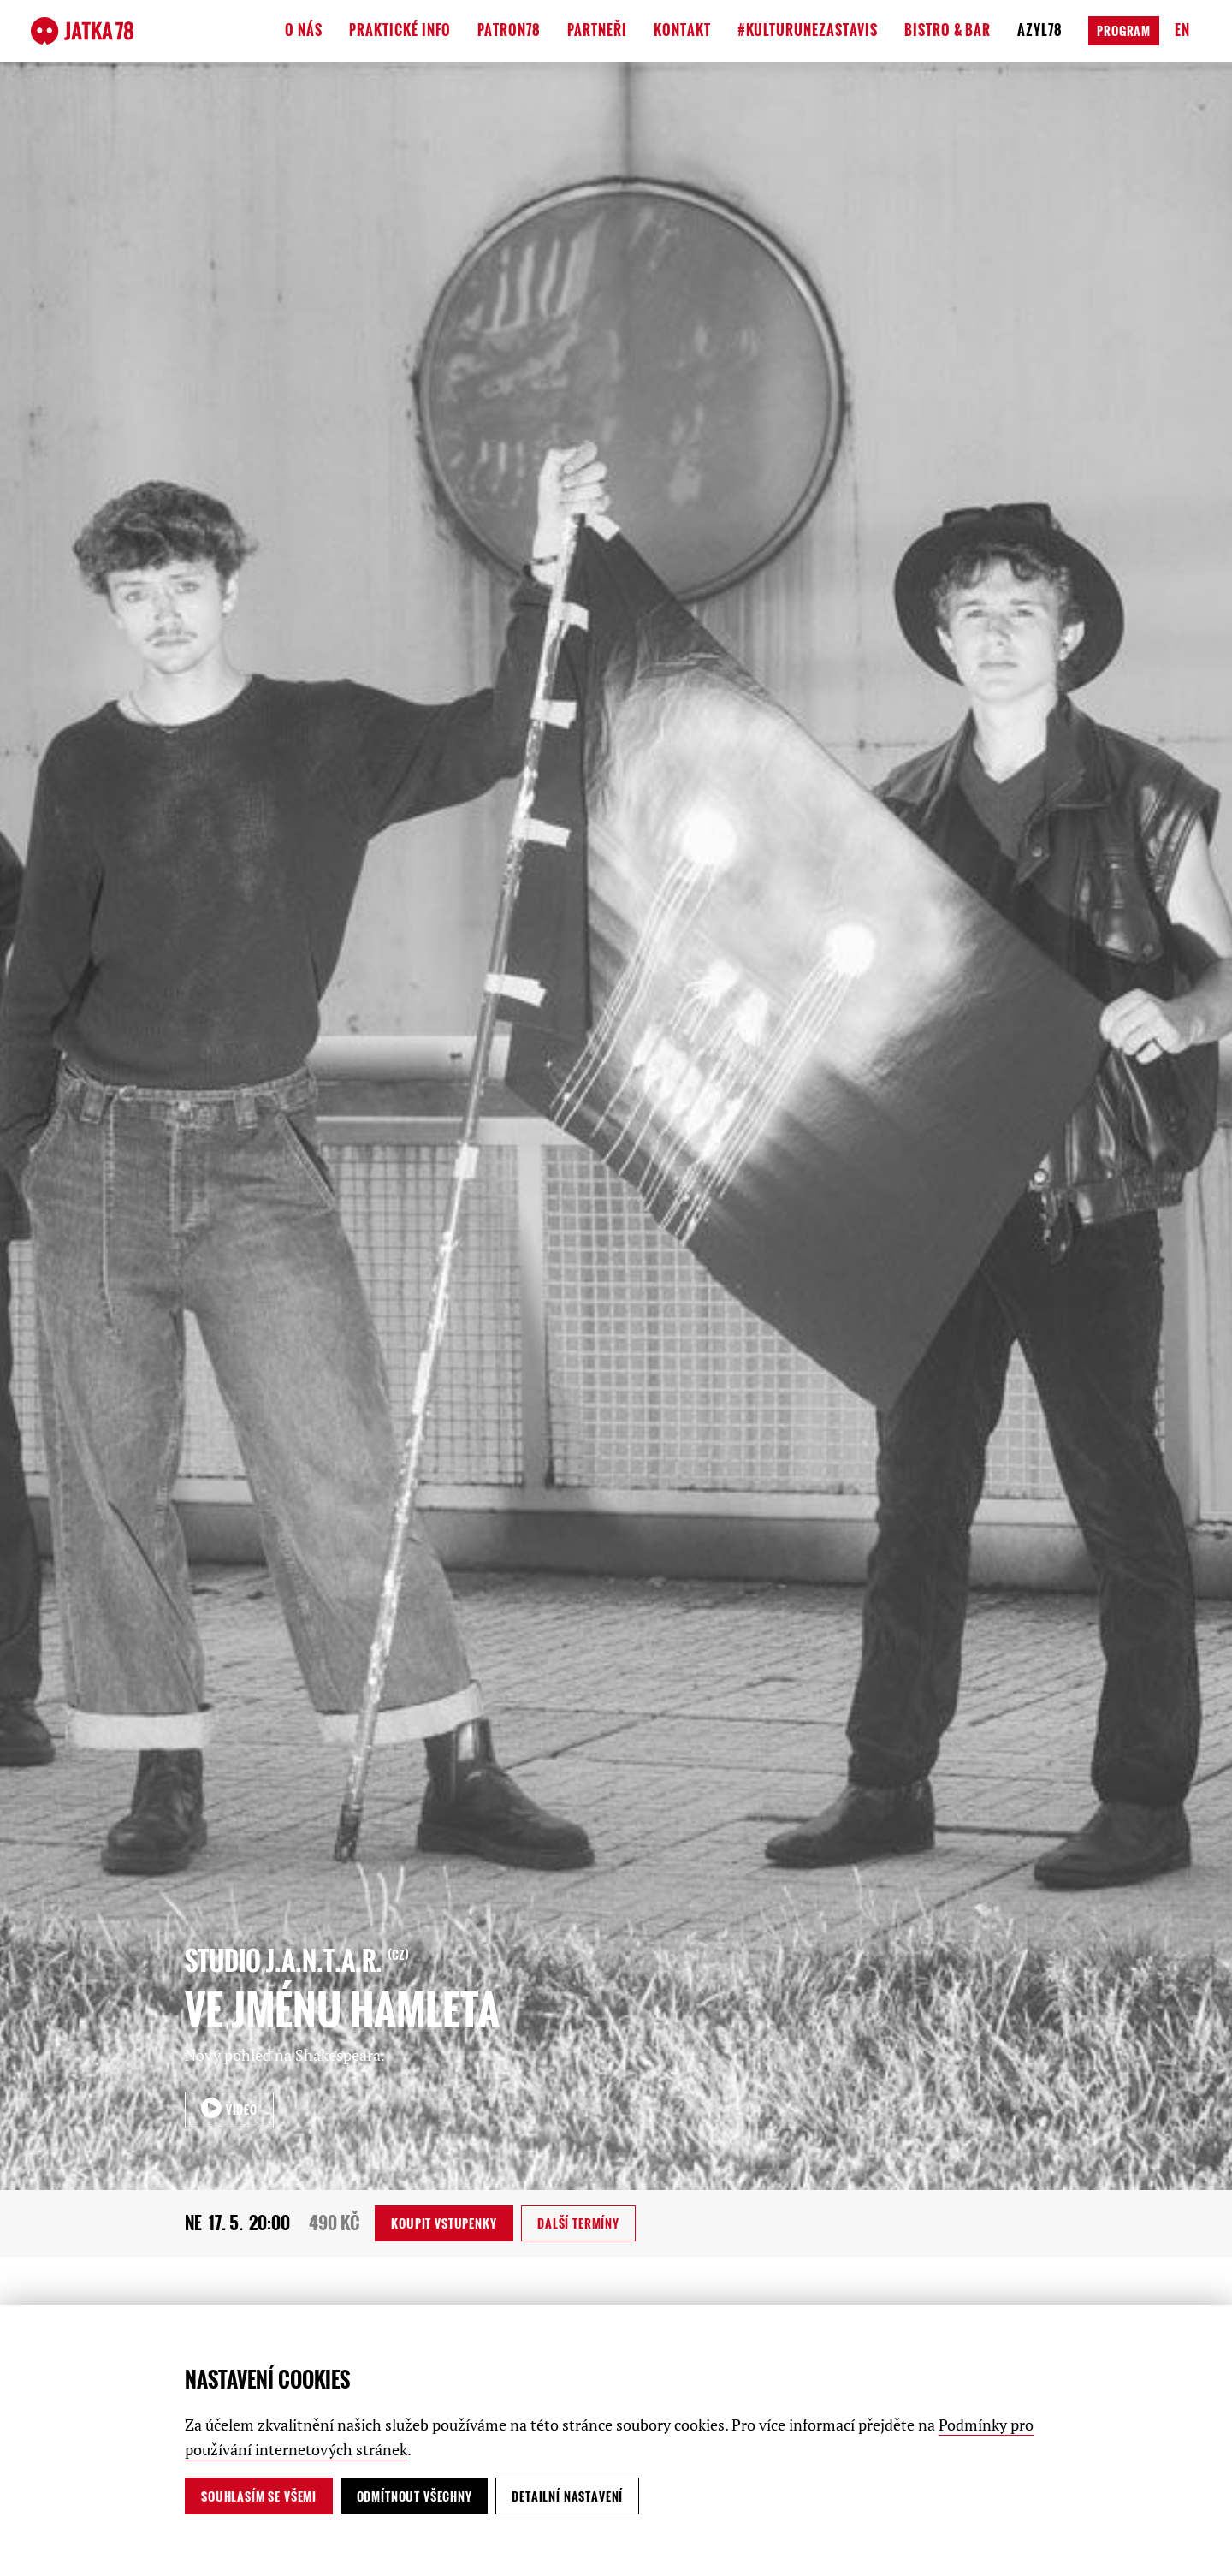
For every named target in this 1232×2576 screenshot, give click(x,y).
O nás (304, 30)
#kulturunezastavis (807, 30)
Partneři (597, 30)
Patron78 (509, 30)
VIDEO (240, 2109)
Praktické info (400, 30)
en (1182, 30)
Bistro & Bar (948, 30)
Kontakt (682, 30)
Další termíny (578, 2223)
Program (1124, 30)
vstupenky (443, 2223)
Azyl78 (1040, 30)
